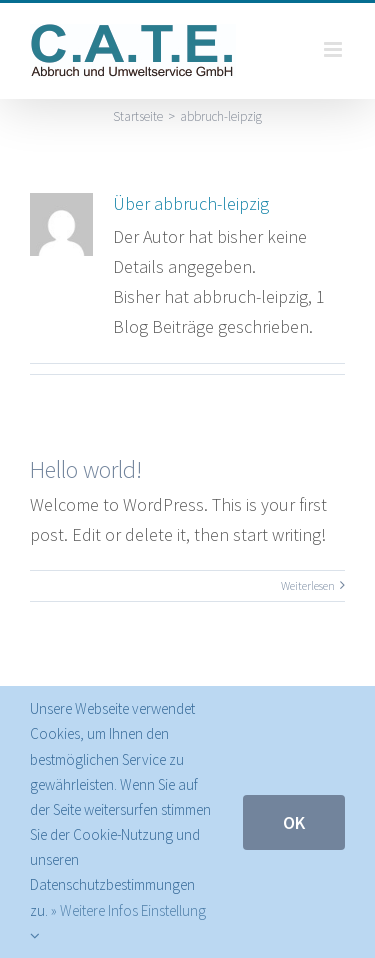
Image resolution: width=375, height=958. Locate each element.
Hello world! (86, 469)
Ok (294, 822)
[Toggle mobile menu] (334, 49)
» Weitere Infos (94, 910)
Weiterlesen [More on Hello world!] (308, 585)
